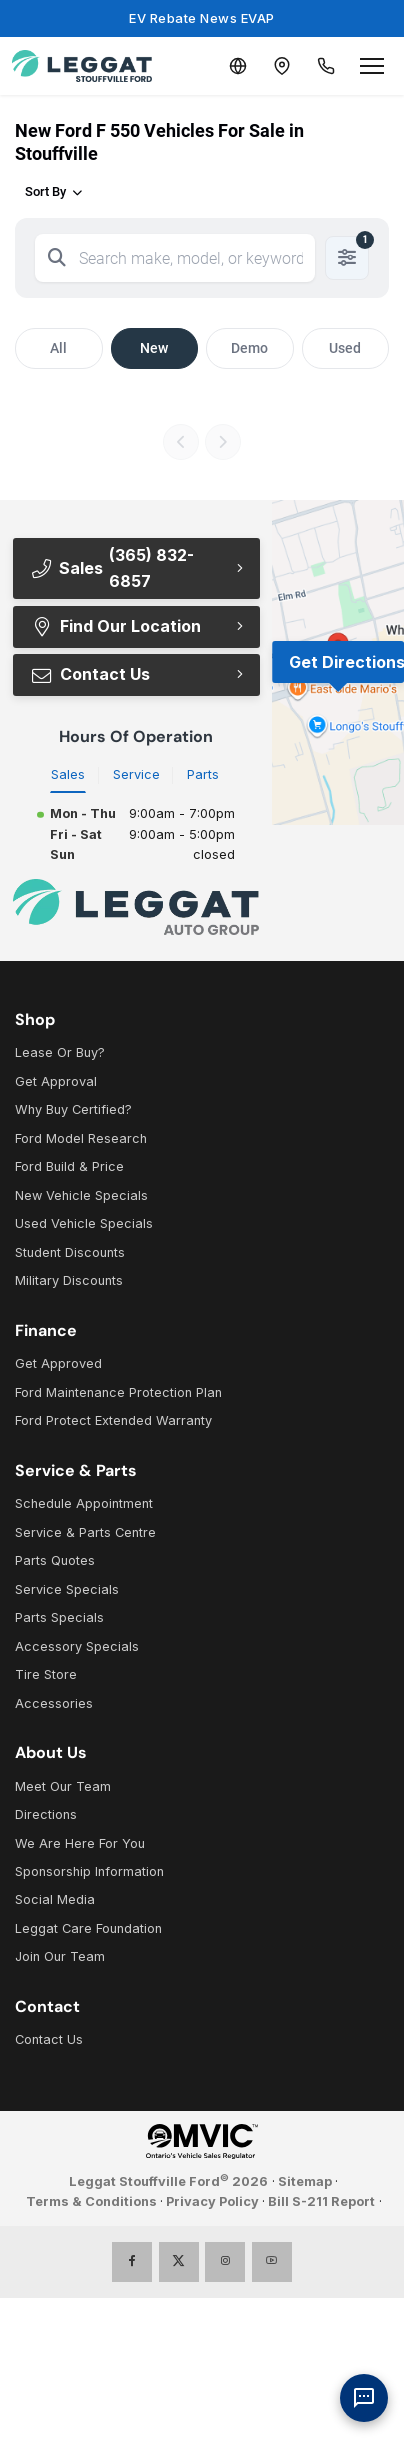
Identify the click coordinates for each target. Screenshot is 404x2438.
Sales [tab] (68, 774)
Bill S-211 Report (321, 2201)
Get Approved (58, 1363)
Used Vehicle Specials (84, 1223)
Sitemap (305, 2181)
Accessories (54, 1703)
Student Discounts (70, 1252)
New (154, 348)
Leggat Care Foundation (88, 1928)
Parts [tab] (203, 774)
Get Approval (56, 1081)
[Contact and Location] (282, 66)
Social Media (55, 1899)
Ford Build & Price (69, 1166)
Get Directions (346, 662)
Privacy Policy (212, 2201)
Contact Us (90, 674)
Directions (46, 1814)
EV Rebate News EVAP (202, 18)
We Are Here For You (80, 1843)
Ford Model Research (81, 1138)
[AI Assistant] (364, 2398)
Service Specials (67, 1589)
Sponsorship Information (89, 1871)
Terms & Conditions (91, 2201)
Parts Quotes (55, 1560)
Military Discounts (69, 1280)
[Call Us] (326, 66)
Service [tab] (136, 774)
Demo (249, 348)
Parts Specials (59, 1617)
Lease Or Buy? (60, 1052)
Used (345, 348)
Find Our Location (115, 626)
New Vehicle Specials (81, 1195)
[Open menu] (372, 66)
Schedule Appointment (84, 1503)
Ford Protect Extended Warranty (113, 1420)
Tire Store (46, 1674)
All (58, 348)
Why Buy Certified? (73, 1109)
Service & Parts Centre (85, 1532)
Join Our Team (60, 1956)
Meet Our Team (63, 1786)
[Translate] (238, 66)
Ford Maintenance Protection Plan (118, 1392)
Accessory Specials (77, 1646)
